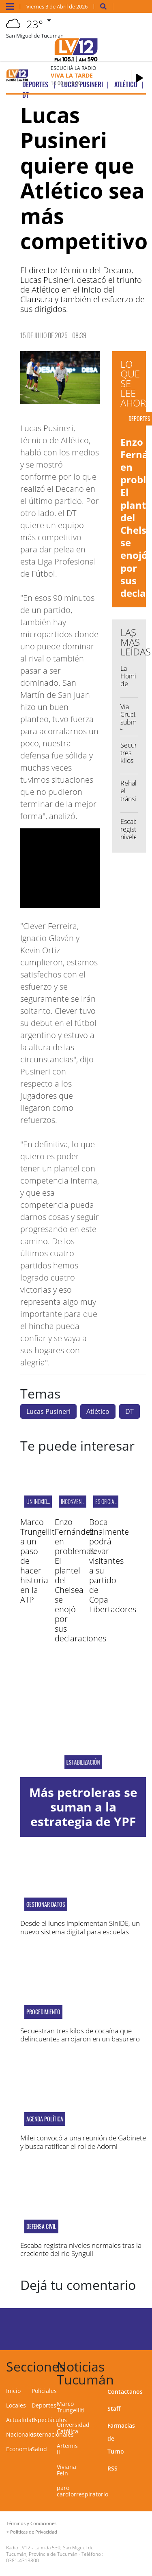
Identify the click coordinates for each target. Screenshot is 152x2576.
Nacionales (21, 2434)
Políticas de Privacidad (33, 2532)
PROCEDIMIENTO (43, 2012)
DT (129, 1411)
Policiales (44, 2391)
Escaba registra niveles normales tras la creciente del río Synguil (80, 2249)
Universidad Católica (73, 2428)
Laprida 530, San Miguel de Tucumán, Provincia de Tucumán (50, 2550)
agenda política (44, 2119)
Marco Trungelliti (71, 2407)
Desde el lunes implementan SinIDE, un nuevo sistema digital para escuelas (80, 1927)
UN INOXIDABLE (41, 1501)
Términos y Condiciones (31, 2523)
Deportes (44, 2405)
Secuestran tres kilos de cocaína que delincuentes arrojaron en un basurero (80, 2034)
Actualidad (20, 2420)
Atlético (97, 1411)
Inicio (13, 2391)
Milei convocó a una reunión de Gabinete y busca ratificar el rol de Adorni (83, 2142)
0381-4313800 (22, 2560)
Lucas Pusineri (48, 1411)
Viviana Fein (66, 2470)
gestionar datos (45, 1904)
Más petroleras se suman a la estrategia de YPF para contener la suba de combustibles (83, 1828)
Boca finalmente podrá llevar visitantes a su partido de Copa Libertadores (112, 1566)
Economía (19, 2449)
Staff (113, 2408)
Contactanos (125, 2391)
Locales (16, 2405)
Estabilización (83, 1762)
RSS (112, 2468)
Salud (39, 2449)
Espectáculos (49, 2420)
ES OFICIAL (105, 1501)
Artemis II (67, 2449)
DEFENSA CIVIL (41, 2226)
